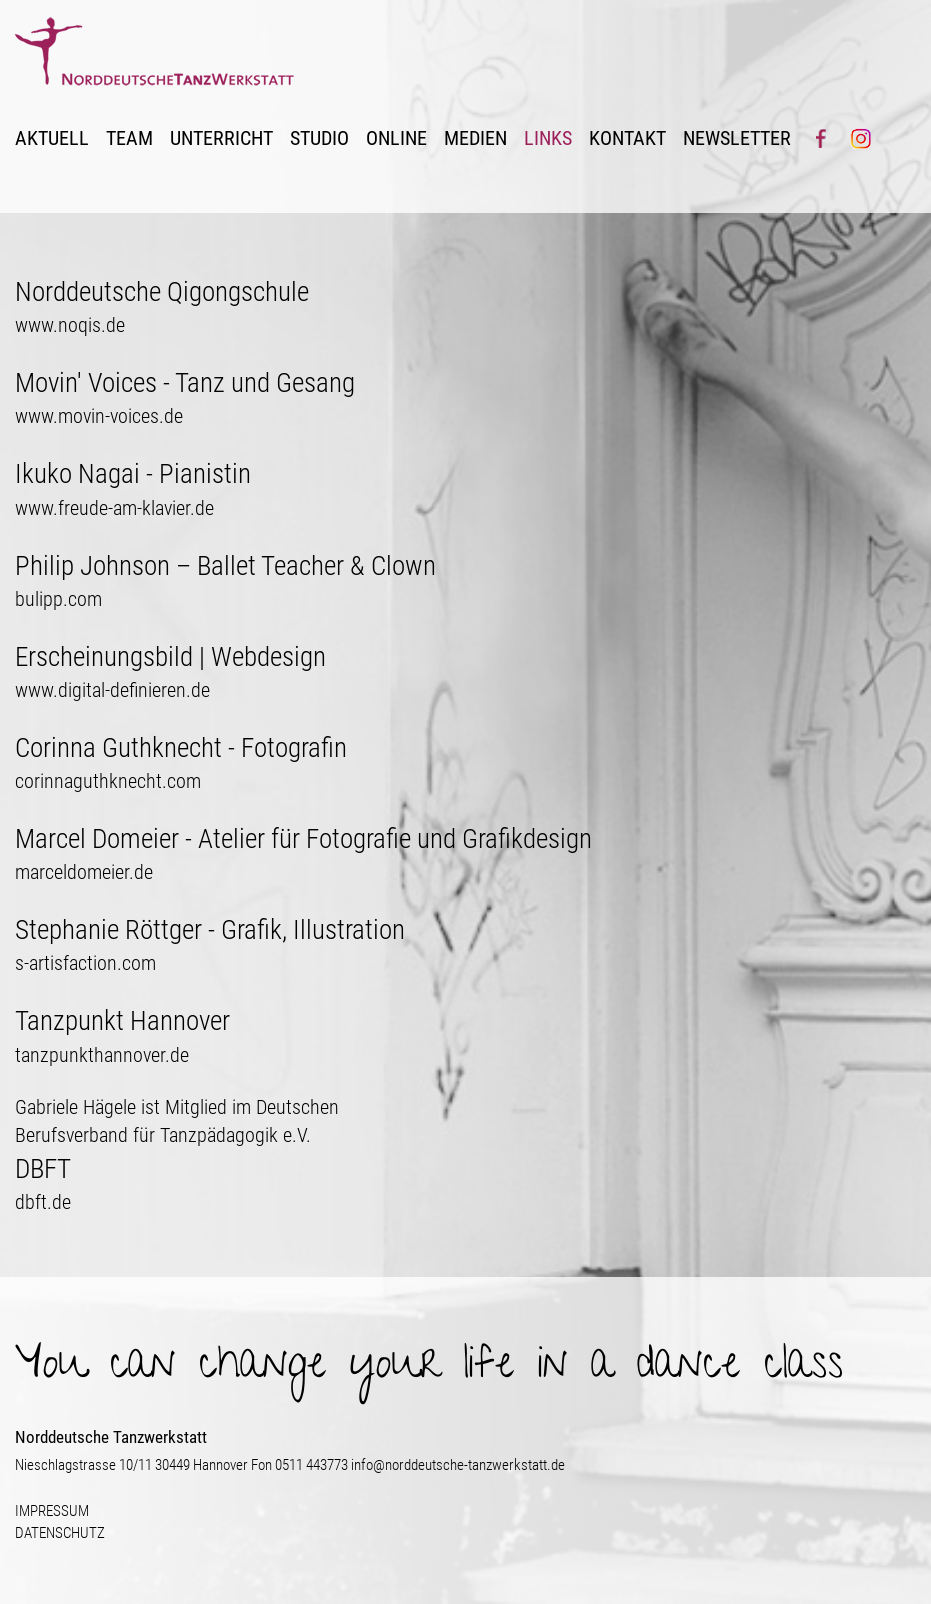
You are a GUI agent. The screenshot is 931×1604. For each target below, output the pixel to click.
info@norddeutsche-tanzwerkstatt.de (458, 1465)
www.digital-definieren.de (112, 690)
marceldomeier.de (84, 872)
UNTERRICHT (221, 138)
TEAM (129, 138)
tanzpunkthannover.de (102, 1055)
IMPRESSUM (52, 1511)
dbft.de (43, 1202)
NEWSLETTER (737, 138)
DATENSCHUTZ (60, 1533)
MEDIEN (475, 138)
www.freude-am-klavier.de (114, 508)
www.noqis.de (70, 325)
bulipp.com (58, 599)
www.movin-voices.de (99, 416)
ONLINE (396, 138)
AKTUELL (52, 138)
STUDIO (319, 138)
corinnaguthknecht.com (108, 781)
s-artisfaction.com (85, 963)
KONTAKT (627, 138)
